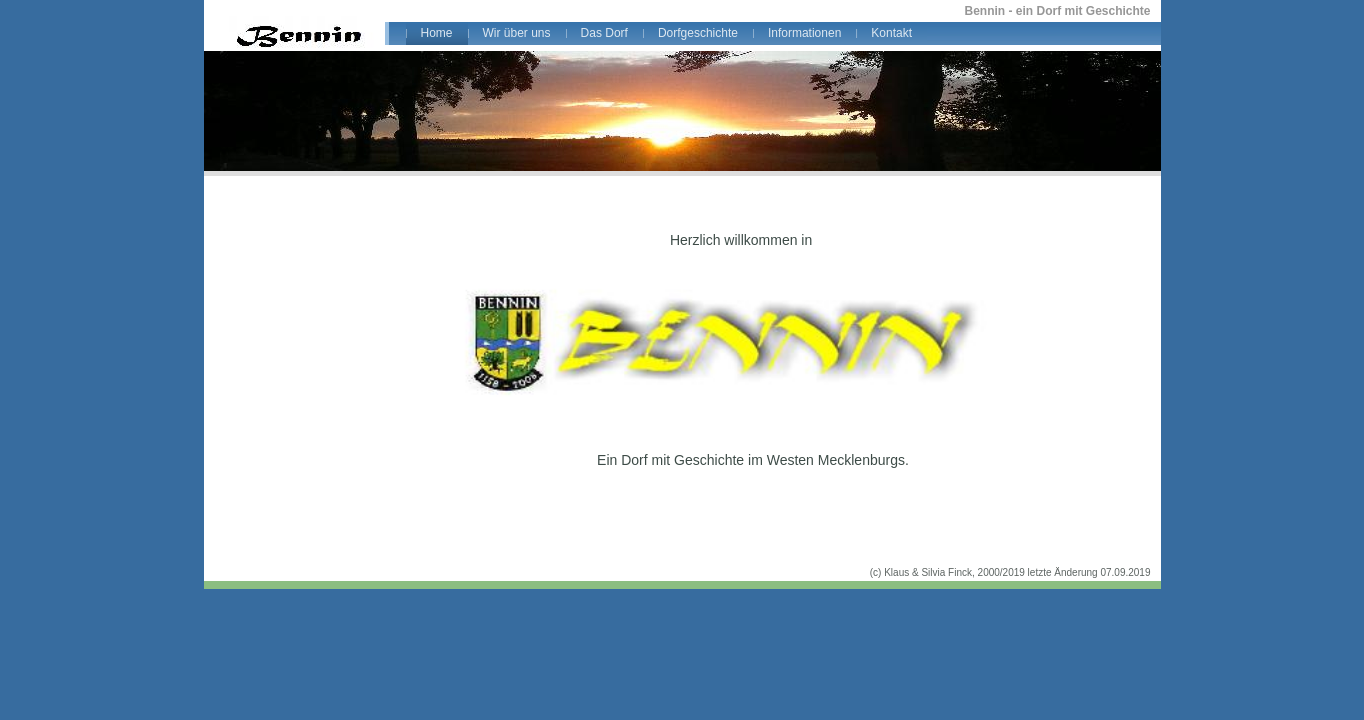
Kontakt (891, 33)
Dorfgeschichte (698, 33)
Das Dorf (604, 33)
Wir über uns (517, 33)
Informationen (804, 33)
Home (437, 33)
